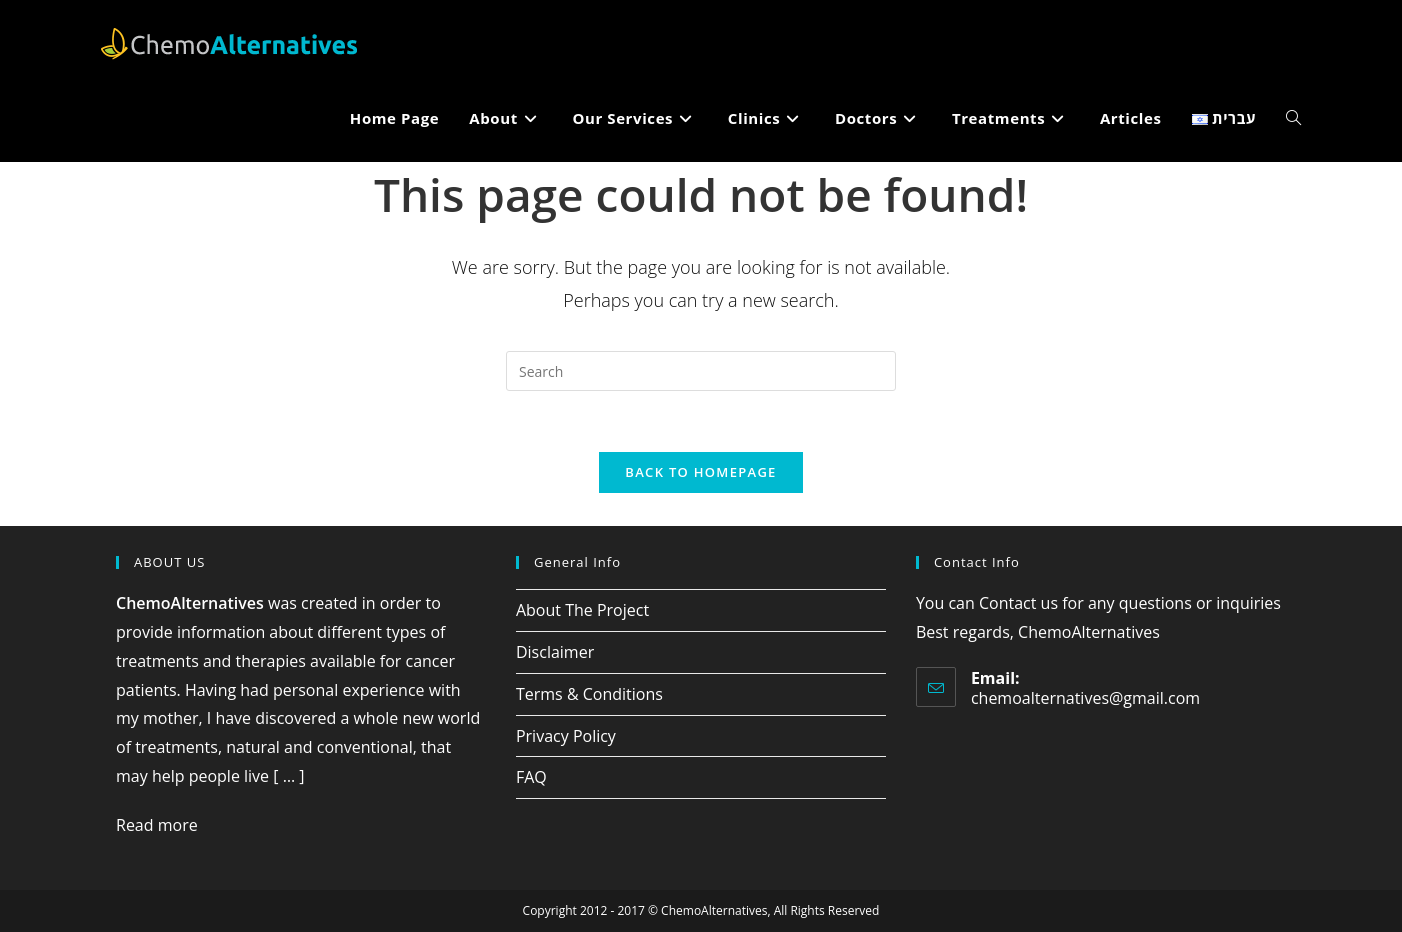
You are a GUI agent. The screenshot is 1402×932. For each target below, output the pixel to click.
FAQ (531, 777)
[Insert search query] (701, 371)
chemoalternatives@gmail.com (1085, 698)
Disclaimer (555, 652)
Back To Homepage (700, 472)
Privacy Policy (566, 736)
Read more (157, 825)
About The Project (582, 610)
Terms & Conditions (589, 694)
